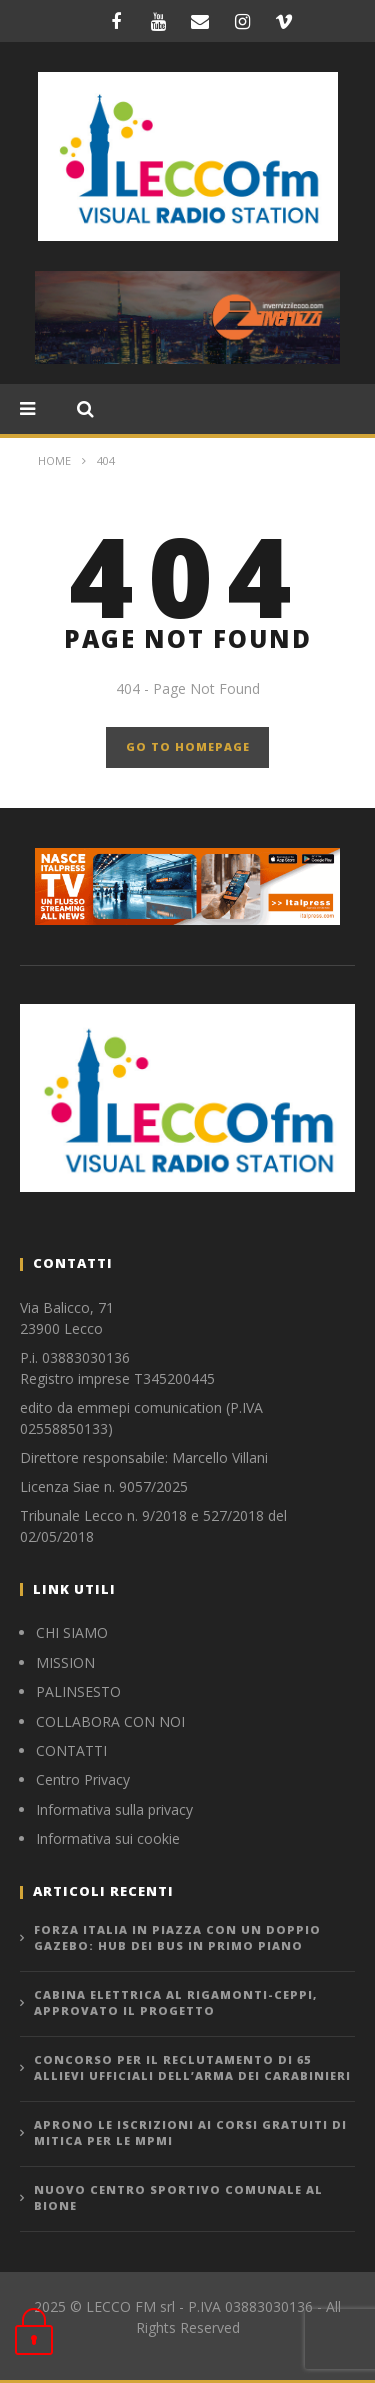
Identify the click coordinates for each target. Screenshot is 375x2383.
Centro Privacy (83, 1779)
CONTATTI (71, 1750)
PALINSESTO (78, 1691)
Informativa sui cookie (108, 1838)
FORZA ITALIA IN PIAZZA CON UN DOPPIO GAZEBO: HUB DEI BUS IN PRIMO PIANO (177, 1938)
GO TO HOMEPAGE (188, 746)
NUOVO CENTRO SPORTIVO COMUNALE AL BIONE (178, 2198)
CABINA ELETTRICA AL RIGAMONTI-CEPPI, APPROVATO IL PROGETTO (175, 2003)
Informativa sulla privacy (114, 1809)
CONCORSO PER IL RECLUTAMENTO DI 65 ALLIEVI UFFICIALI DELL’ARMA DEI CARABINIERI (192, 2068)
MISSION (65, 1662)
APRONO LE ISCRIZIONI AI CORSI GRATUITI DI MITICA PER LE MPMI (190, 2133)
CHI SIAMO (72, 1632)
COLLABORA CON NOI (110, 1721)
